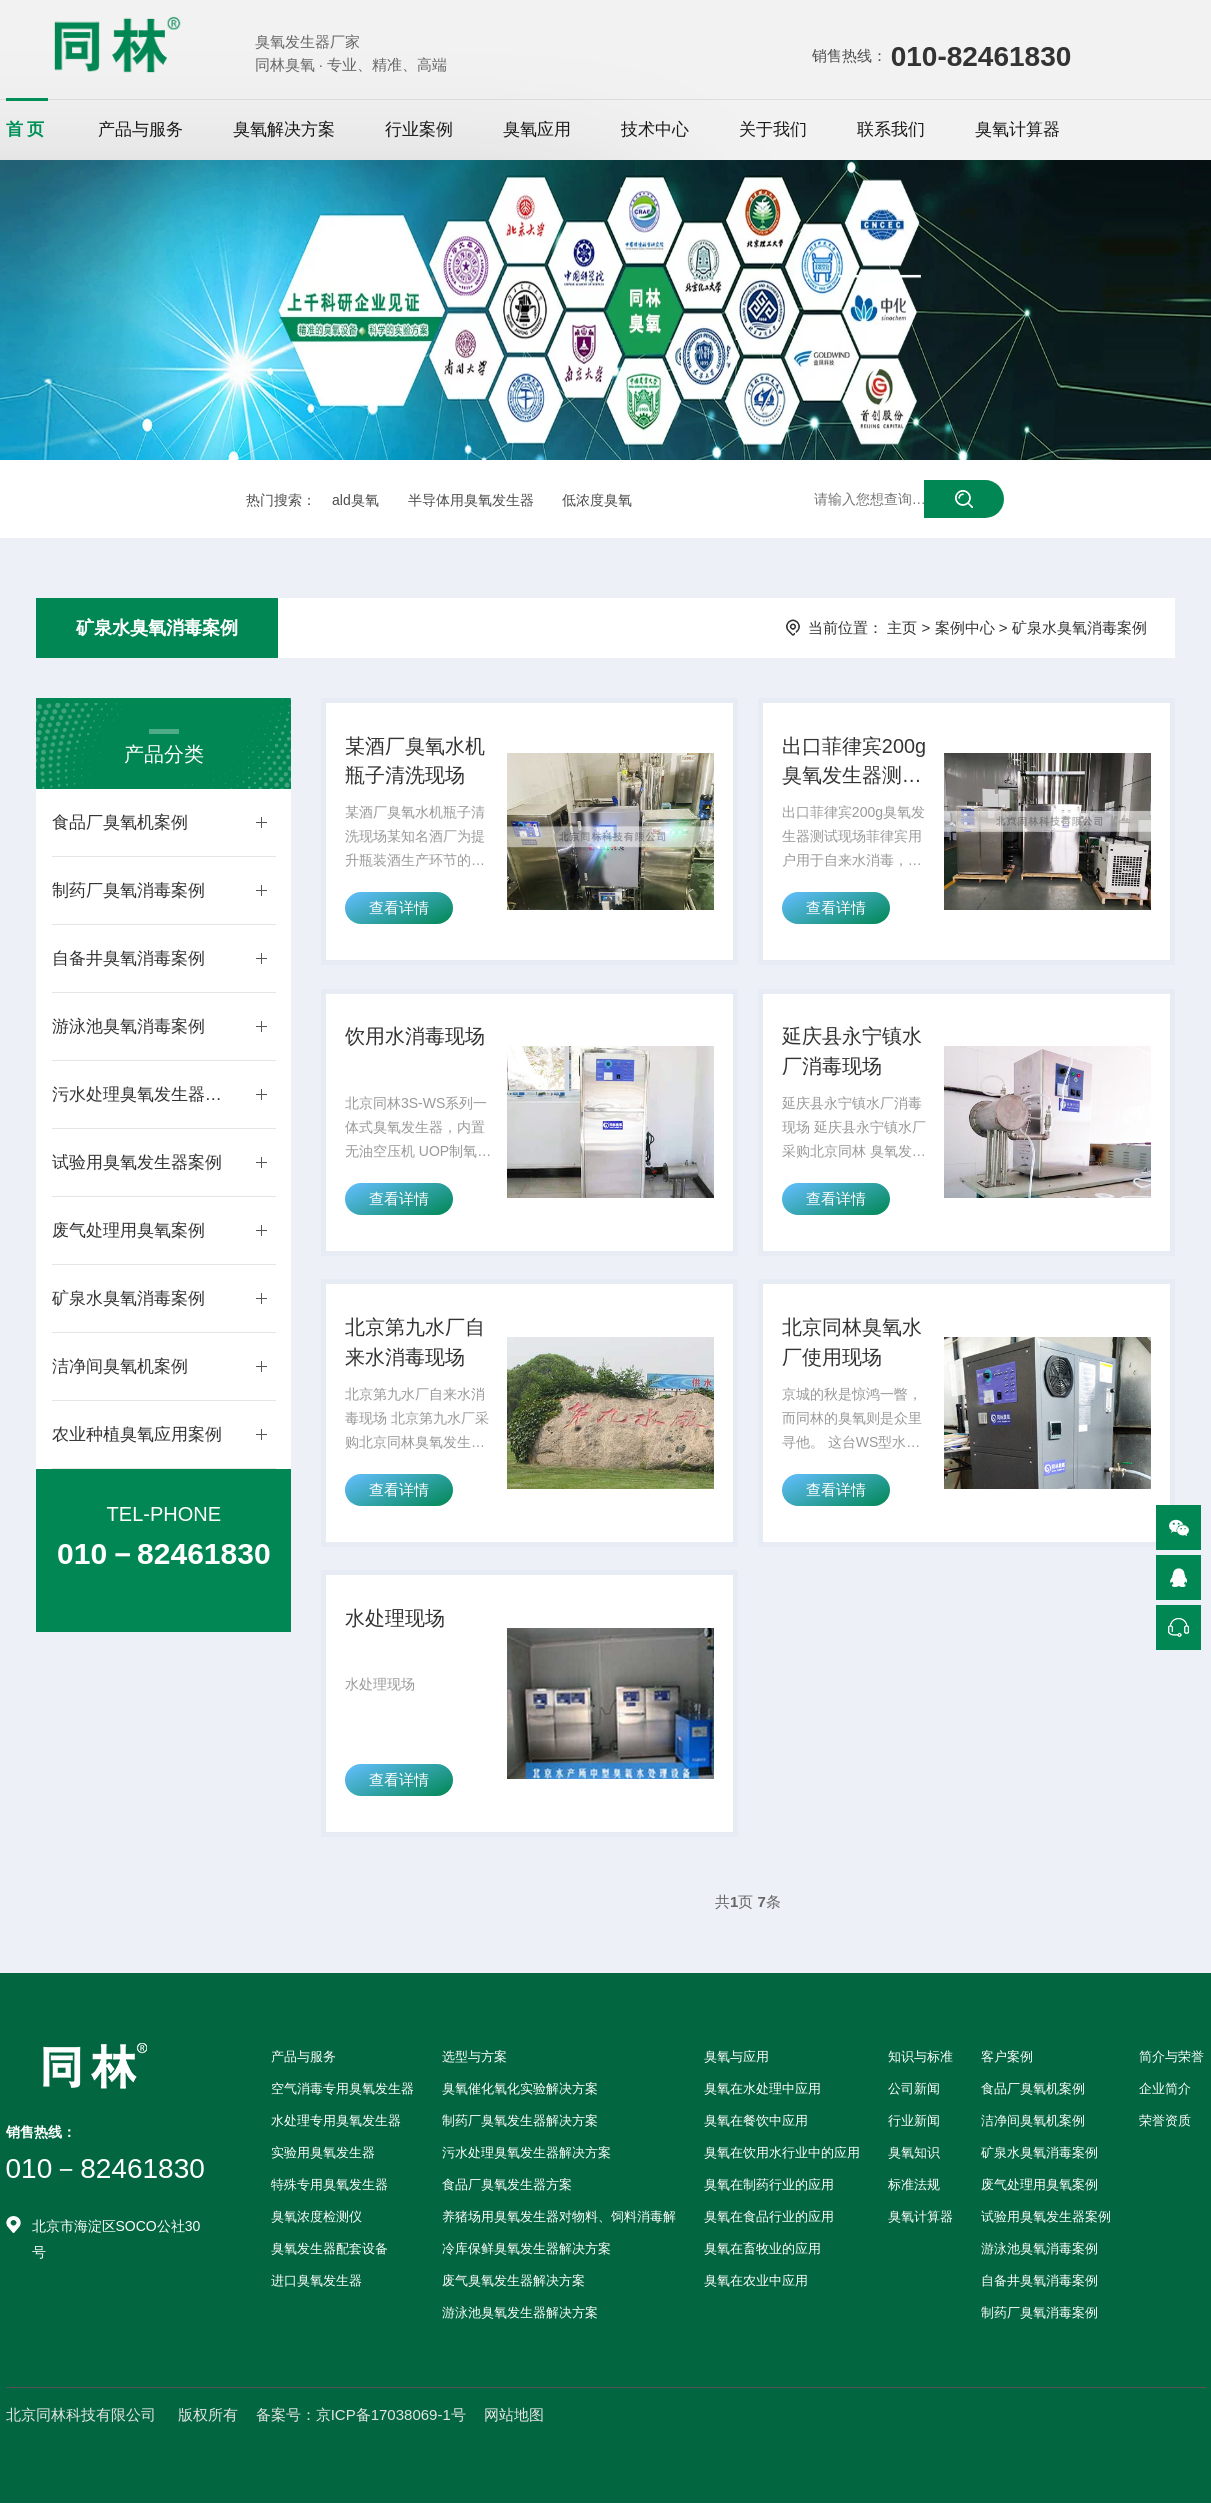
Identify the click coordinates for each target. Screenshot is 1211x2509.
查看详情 (399, 909)
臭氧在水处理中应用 (762, 2094)
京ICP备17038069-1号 (391, 2420)
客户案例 (1007, 2062)
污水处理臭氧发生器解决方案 (526, 2158)
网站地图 (514, 2420)
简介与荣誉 (1171, 2062)
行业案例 (419, 129)
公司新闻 (914, 2094)
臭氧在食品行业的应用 (769, 2222)
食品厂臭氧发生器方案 (507, 2190)
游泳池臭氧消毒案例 (128, 1026)
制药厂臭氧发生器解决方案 (520, 2126)
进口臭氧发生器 (316, 2286)
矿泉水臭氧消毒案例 (157, 628)
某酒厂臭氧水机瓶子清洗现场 (415, 762)
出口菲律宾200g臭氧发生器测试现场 (854, 764)
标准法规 (914, 2190)
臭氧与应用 (736, 2062)
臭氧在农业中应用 (756, 2286)
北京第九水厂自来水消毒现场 (415, 1346)
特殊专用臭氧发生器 (329, 2190)
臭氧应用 (537, 129)
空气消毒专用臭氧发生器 (342, 2094)
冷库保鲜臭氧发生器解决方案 (526, 2254)
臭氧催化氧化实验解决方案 (520, 2094)
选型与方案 (474, 2062)
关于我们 (773, 129)
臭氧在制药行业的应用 (769, 2190)
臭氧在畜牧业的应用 (762, 2254)
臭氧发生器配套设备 (329, 2254)
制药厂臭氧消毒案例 (128, 890)
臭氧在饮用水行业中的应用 (782, 2158)
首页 (27, 129)
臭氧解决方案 (284, 129)
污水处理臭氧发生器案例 (144, 1094)
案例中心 (965, 627)
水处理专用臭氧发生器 (336, 2126)
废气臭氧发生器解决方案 (513, 2286)
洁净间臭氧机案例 (120, 1366)
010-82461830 (981, 56)
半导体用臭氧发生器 (471, 500)
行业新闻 (914, 2126)
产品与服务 (140, 129)
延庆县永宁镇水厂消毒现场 (852, 1054)
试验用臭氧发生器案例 (137, 1162)
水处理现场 (395, 1623)
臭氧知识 (914, 2158)
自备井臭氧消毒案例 (128, 958)
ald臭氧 (355, 500)
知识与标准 (920, 2062)
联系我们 (891, 129)
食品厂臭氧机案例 (120, 822)
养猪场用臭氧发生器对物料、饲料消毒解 (559, 2222)
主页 (902, 627)
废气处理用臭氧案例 (128, 1230)
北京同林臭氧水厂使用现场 (852, 1346)
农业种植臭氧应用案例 (137, 1434)
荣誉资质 (1165, 2126)
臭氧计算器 (1017, 129)
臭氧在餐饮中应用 (756, 2126)
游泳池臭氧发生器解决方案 (520, 2318)
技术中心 (655, 129)
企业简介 (1165, 2094)
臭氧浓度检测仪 (316, 2222)
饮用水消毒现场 (415, 1039)
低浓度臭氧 (597, 500)
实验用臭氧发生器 (323, 2158)
